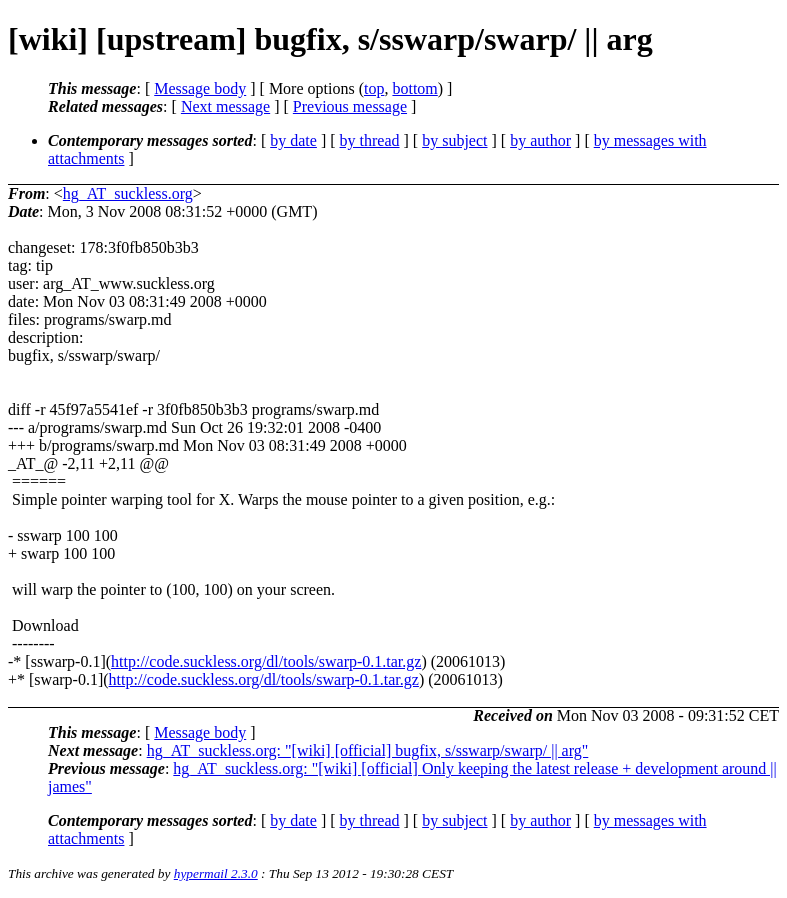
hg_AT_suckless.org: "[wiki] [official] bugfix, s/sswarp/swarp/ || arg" (368, 750)
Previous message (350, 106)
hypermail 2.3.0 (216, 873)
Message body (200, 88)
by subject (454, 140)
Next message (225, 106)
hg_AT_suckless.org (128, 193)
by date (293, 140)
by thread (370, 140)
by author (540, 140)
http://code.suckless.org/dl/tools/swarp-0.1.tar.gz (266, 661)
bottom (414, 88)
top (374, 88)
